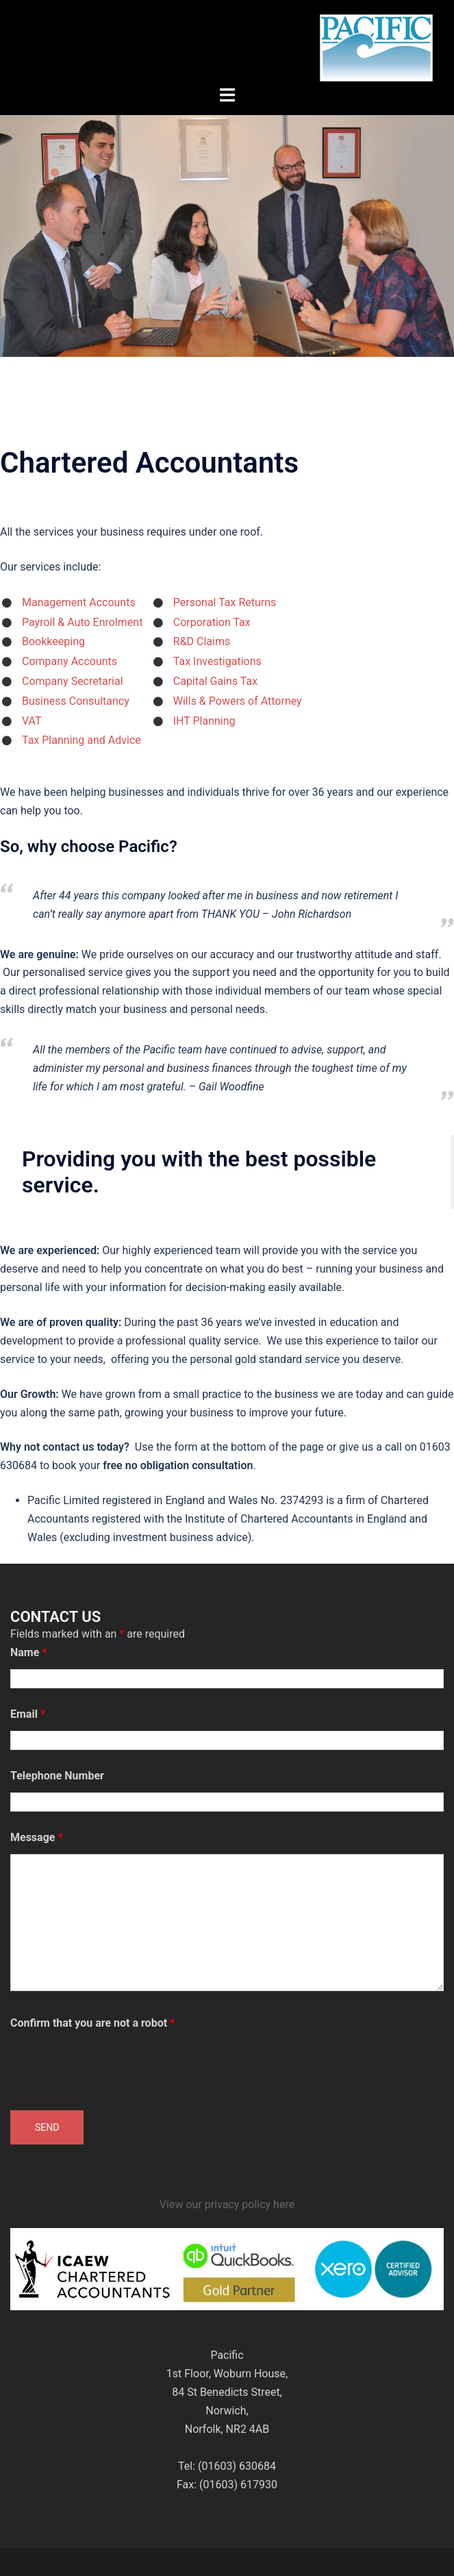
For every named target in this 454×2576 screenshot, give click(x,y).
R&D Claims (201, 641)
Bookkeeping (53, 641)
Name (28, 1652)
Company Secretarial (72, 681)
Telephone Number (57, 1775)
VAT (32, 720)
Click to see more (227, 271)
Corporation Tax (212, 622)
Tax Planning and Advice (81, 740)
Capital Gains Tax (215, 681)
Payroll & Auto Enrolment (82, 622)
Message (36, 1837)
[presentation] (114, 2066)
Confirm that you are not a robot (92, 2022)
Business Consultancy (75, 701)
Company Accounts (69, 661)
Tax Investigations (217, 661)
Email (27, 1714)
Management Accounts (79, 602)
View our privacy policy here (227, 2204)
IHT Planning (204, 720)
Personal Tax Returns (225, 602)
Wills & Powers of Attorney (237, 701)
